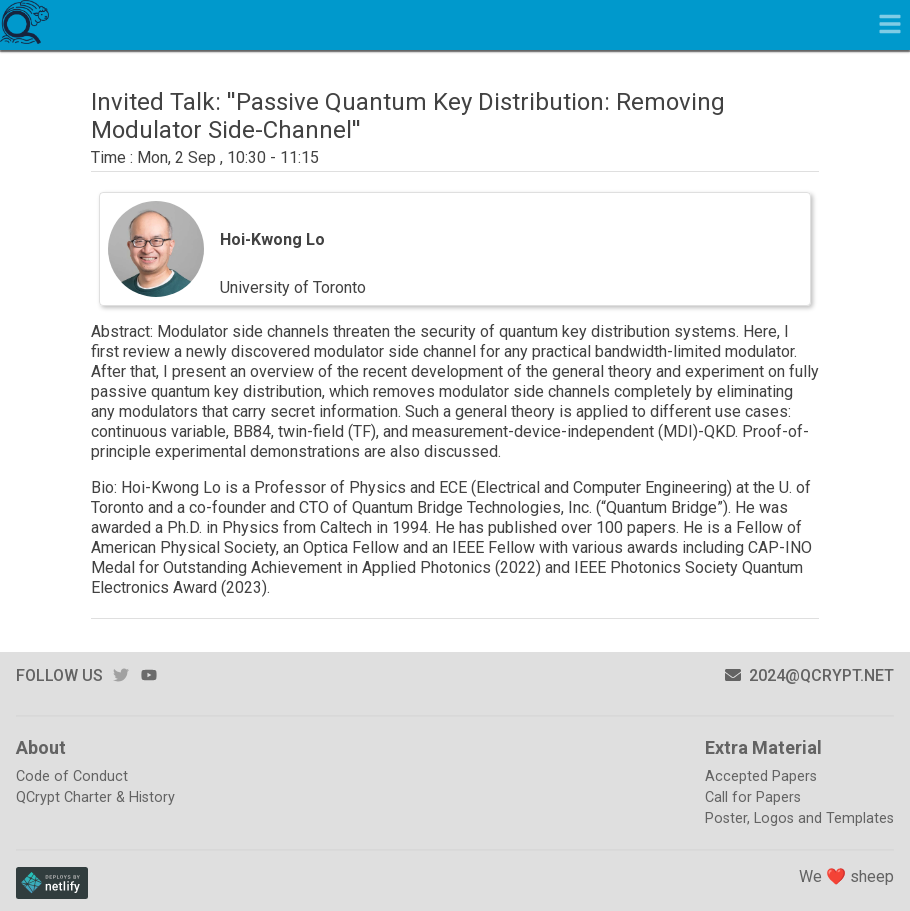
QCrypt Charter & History (95, 797)
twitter (121, 675)
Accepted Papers (761, 776)
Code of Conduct (72, 776)
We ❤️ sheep (846, 876)
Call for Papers (753, 797)
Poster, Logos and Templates (799, 818)
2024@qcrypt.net (809, 675)
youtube (149, 675)
